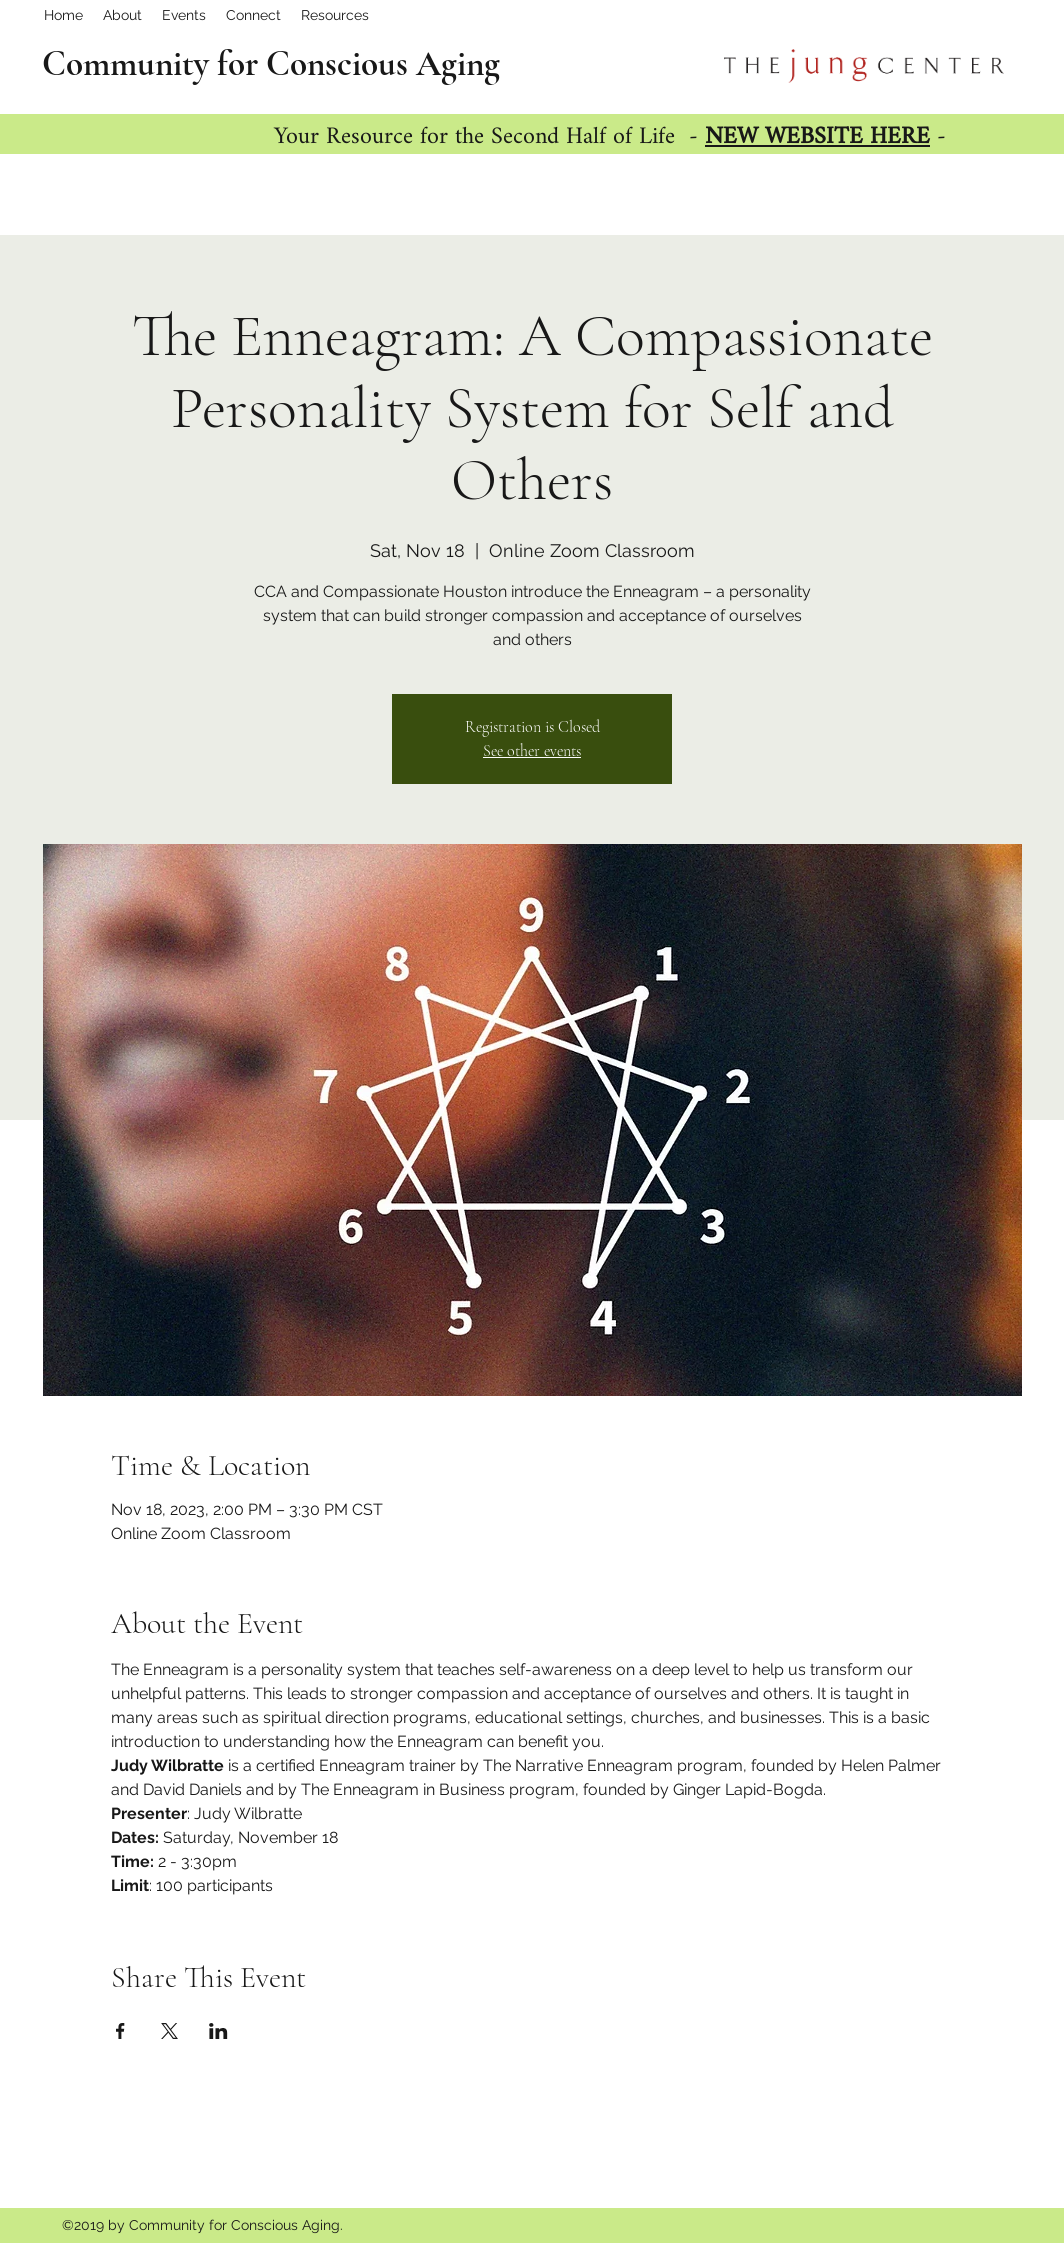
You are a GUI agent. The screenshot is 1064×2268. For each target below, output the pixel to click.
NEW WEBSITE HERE (817, 137)
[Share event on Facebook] (120, 2031)
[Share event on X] (169, 2031)
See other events (532, 751)
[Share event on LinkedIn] (218, 2031)
